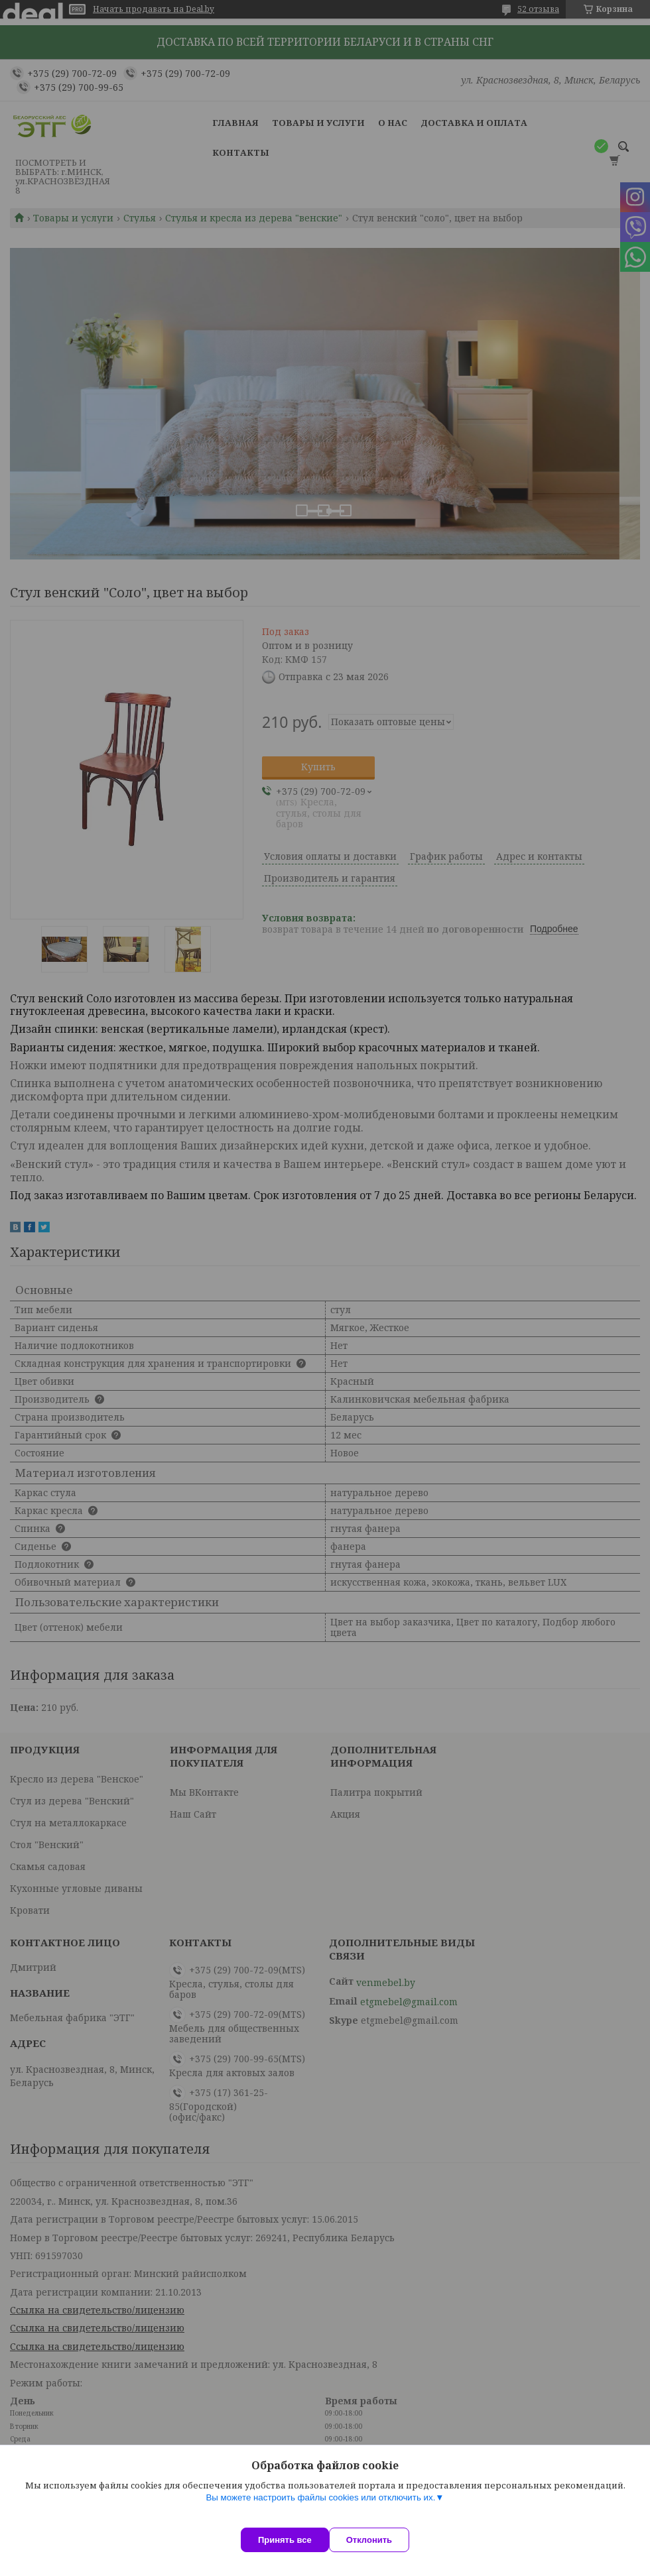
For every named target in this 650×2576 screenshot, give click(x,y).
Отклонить (382, 2540)
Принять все (285, 2540)
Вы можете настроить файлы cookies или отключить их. (320, 2511)
